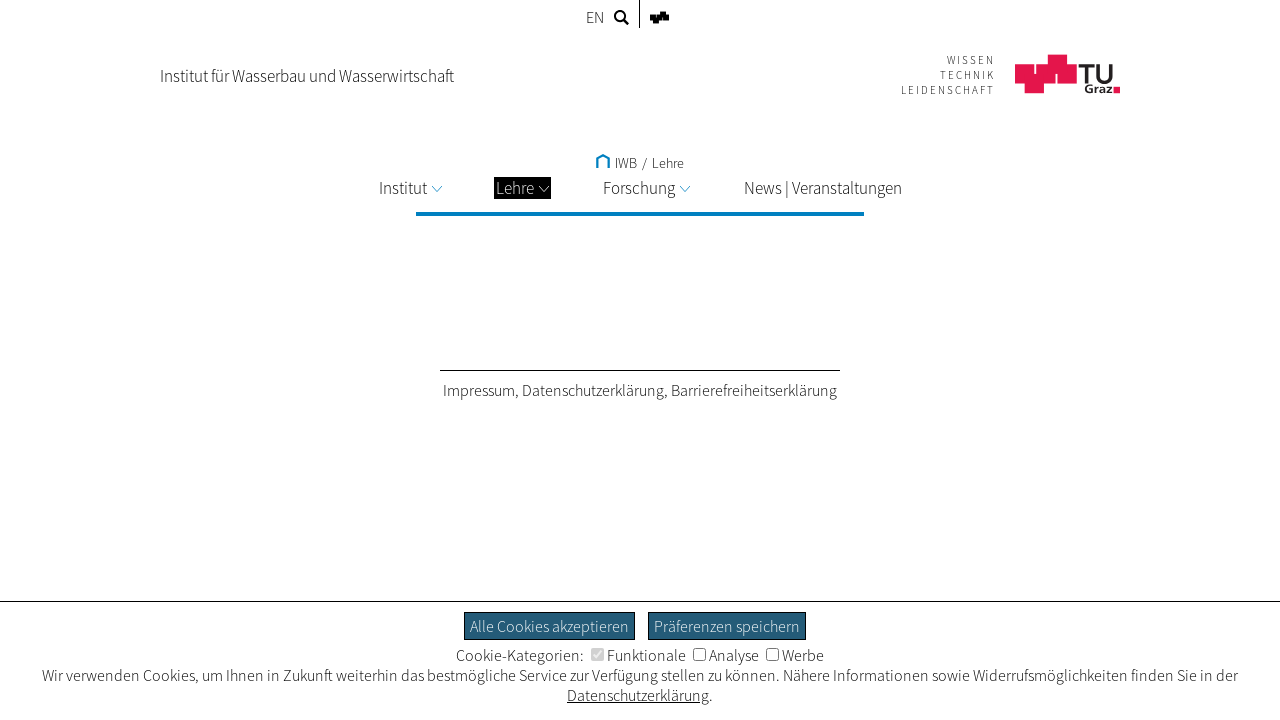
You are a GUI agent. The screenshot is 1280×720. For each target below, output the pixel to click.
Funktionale (638, 655)
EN (595, 17)
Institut (410, 188)
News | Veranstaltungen (823, 188)
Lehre (522, 188)
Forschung (646, 188)
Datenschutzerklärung (593, 390)
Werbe (795, 655)
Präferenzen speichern (727, 626)
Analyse (726, 655)
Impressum (479, 390)
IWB (616, 163)
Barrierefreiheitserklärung (754, 390)
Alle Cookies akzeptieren (549, 626)
